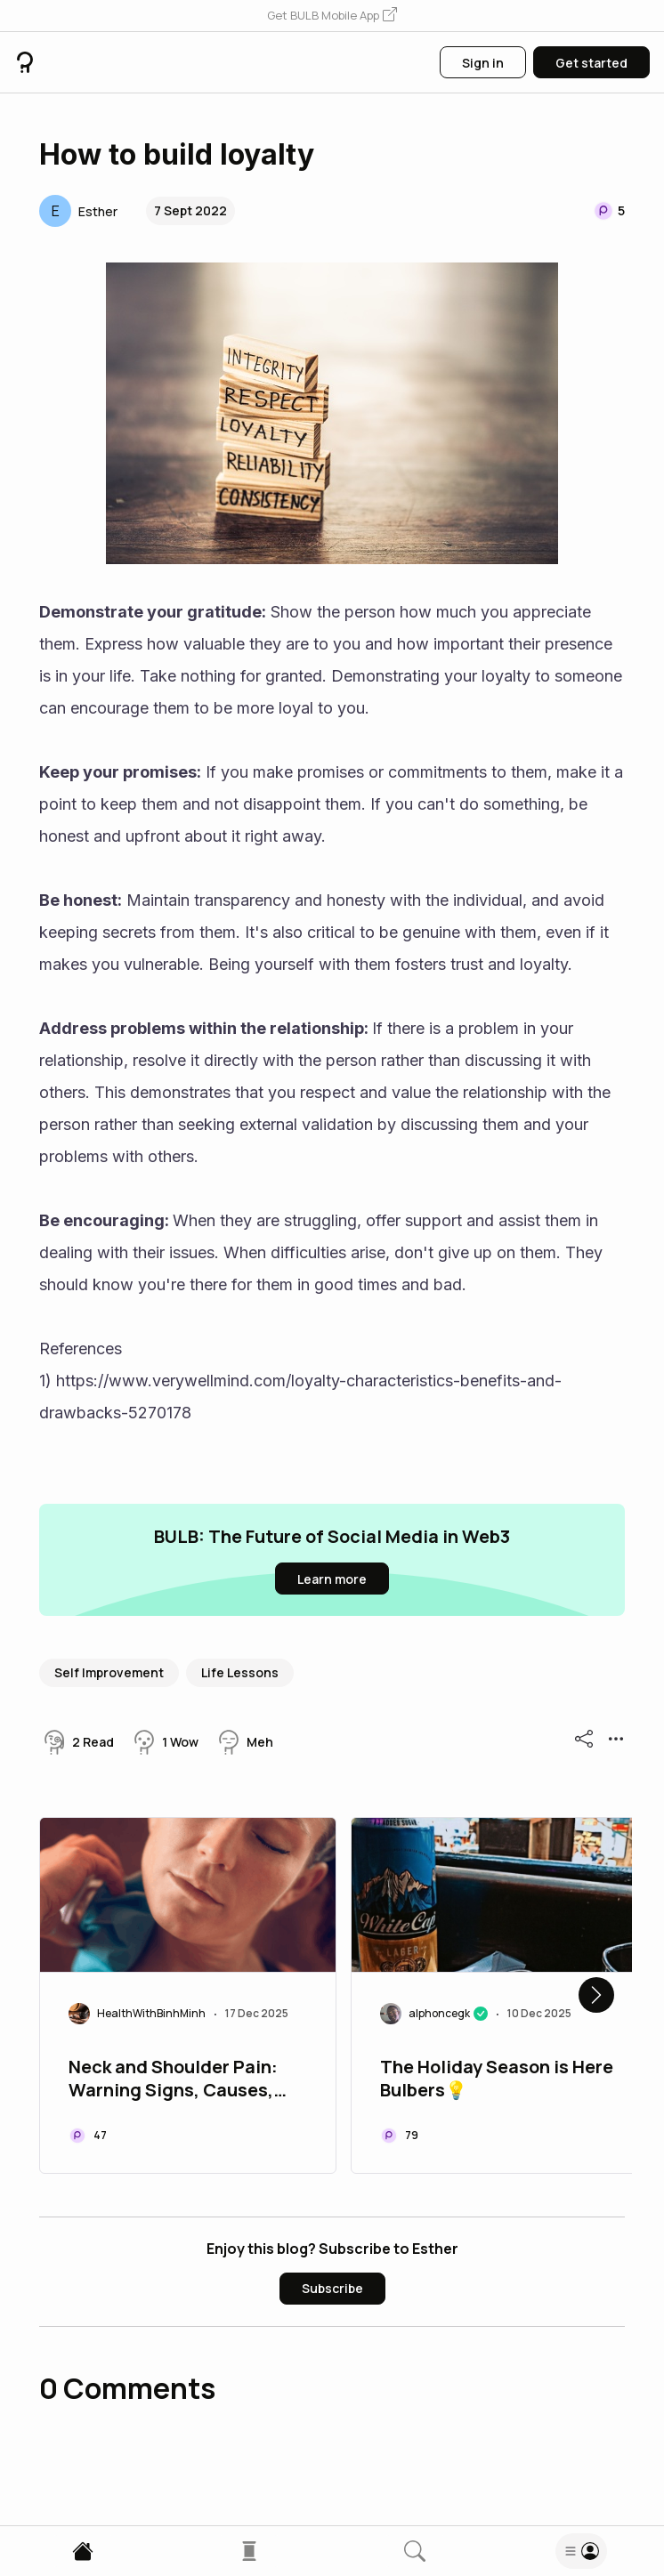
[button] (332, 16)
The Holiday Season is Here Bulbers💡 (496, 2078)
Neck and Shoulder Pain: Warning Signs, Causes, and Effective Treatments (179, 2080)
